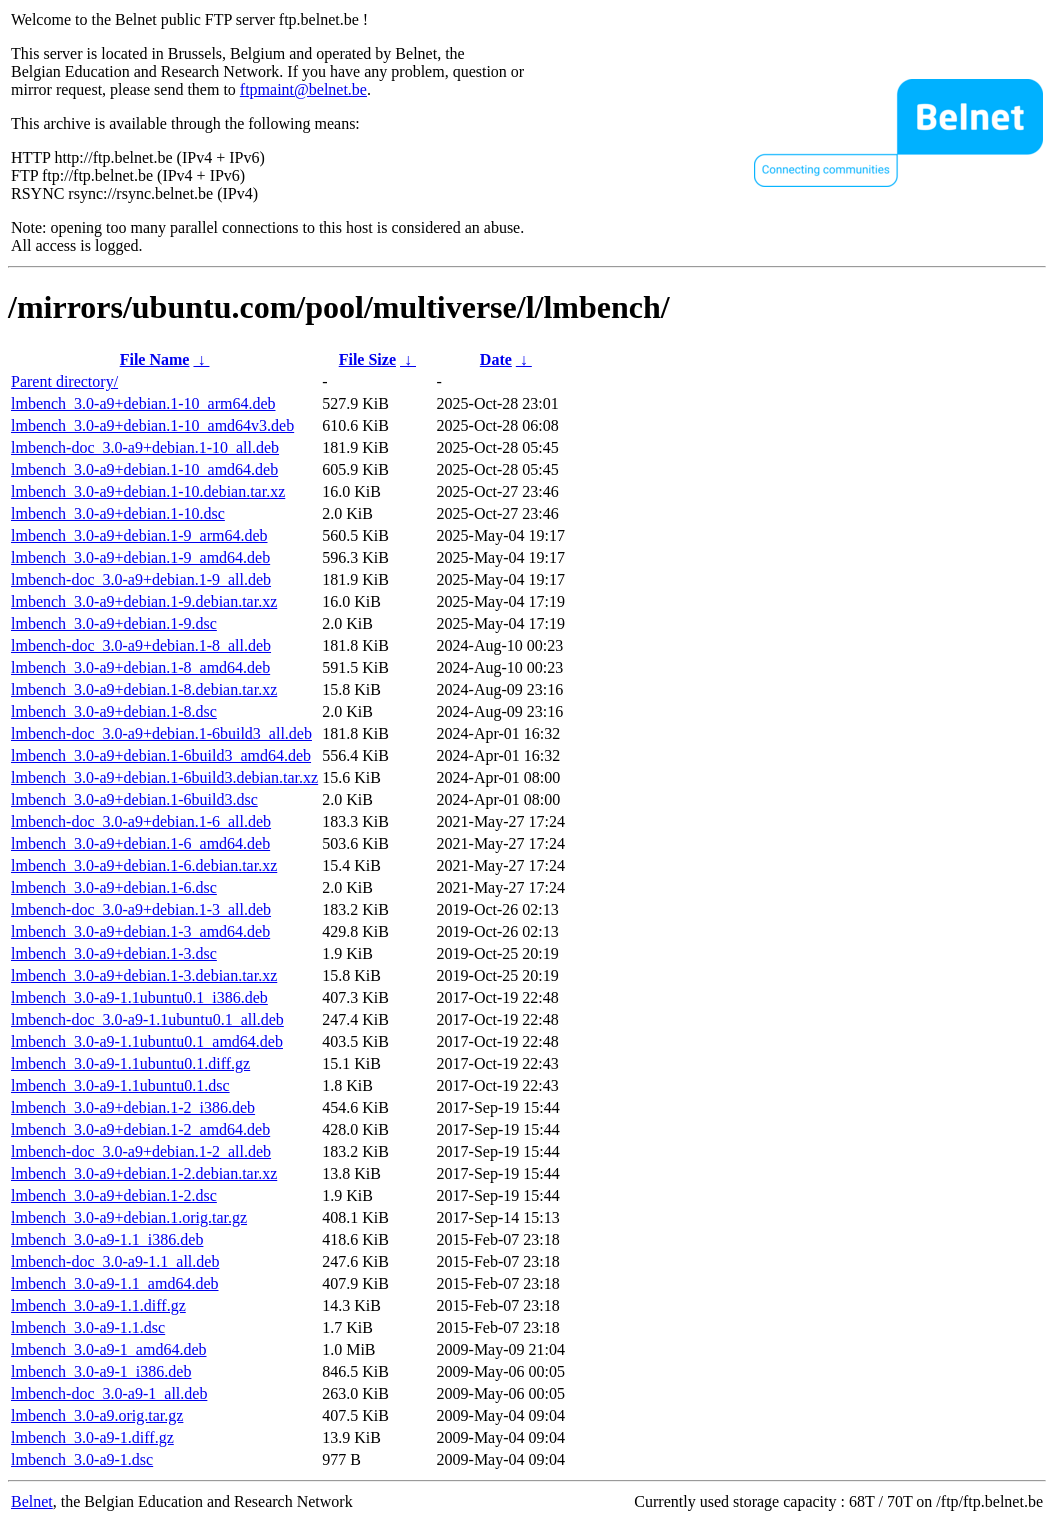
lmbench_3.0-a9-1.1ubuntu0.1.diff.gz (130, 1063)
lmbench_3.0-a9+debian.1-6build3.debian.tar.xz (164, 777)
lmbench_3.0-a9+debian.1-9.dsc (114, 623)
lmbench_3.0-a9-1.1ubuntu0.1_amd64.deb (147, 1041)
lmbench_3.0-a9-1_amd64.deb (109, 1349)
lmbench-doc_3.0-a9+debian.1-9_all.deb (141, 579)
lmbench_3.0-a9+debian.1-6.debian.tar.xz (144, 865)
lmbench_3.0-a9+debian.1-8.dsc (114, 711)
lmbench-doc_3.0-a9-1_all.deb (109, 1393)
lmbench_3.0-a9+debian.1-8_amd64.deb (140, 667)
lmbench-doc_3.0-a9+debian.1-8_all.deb (141, 645)
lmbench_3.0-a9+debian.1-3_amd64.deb (140, 931)
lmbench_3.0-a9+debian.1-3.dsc (114, 953)
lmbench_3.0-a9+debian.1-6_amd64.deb (140, 843)
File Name (155, 359)
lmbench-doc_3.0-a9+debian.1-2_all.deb (141, 1151)
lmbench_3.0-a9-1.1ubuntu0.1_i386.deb (139, 997)
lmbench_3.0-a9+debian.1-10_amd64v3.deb (152, 425)
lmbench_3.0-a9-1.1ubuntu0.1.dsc (120, 1085)
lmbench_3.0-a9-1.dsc (82, 1459)
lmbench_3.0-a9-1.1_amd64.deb (115, 1283)
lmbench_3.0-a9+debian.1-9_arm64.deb (139, 535)
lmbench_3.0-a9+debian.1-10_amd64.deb (144, 469)
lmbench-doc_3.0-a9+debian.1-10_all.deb (145, 447)
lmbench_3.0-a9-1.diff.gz (92, 1437)
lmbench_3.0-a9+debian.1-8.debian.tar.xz (144, 689)
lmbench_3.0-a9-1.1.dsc (88, 1327)
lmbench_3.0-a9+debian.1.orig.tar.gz (129, 1217)
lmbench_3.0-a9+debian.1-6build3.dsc (134, 799)
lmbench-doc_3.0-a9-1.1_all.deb (115, 1261)
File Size (367, 359)
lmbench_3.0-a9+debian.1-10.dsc (118, 513)
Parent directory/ (64, 381)
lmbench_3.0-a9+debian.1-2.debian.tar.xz (144, 1173)
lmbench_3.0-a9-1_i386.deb (101, 1371)
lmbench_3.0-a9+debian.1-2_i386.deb (133, 1107)
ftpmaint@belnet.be (303, 89)
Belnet (32, 1501)
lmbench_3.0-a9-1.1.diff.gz (98, 1305)
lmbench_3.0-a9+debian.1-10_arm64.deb (143, 403)
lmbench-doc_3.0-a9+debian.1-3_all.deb (141, 909)
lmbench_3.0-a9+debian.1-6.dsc (114, 887)
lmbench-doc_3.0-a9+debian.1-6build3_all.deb (161, 733)
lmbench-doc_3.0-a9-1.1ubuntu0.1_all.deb (147, 1019)
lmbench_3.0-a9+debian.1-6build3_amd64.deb (161, 755)
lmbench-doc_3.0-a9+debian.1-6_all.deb (141, 821)
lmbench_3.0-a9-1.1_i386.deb (107, 1239)
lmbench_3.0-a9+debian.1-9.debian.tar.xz (144, 601)
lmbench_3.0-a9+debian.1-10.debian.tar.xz (148, 491)
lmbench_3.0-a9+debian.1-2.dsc (114, 1195)
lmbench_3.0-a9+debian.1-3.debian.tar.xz (144, 975)
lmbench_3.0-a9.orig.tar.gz (97, 1415)
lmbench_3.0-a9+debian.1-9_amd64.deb (140, 557)
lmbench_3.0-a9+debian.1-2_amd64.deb (140, 1129)
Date (496, 359)
